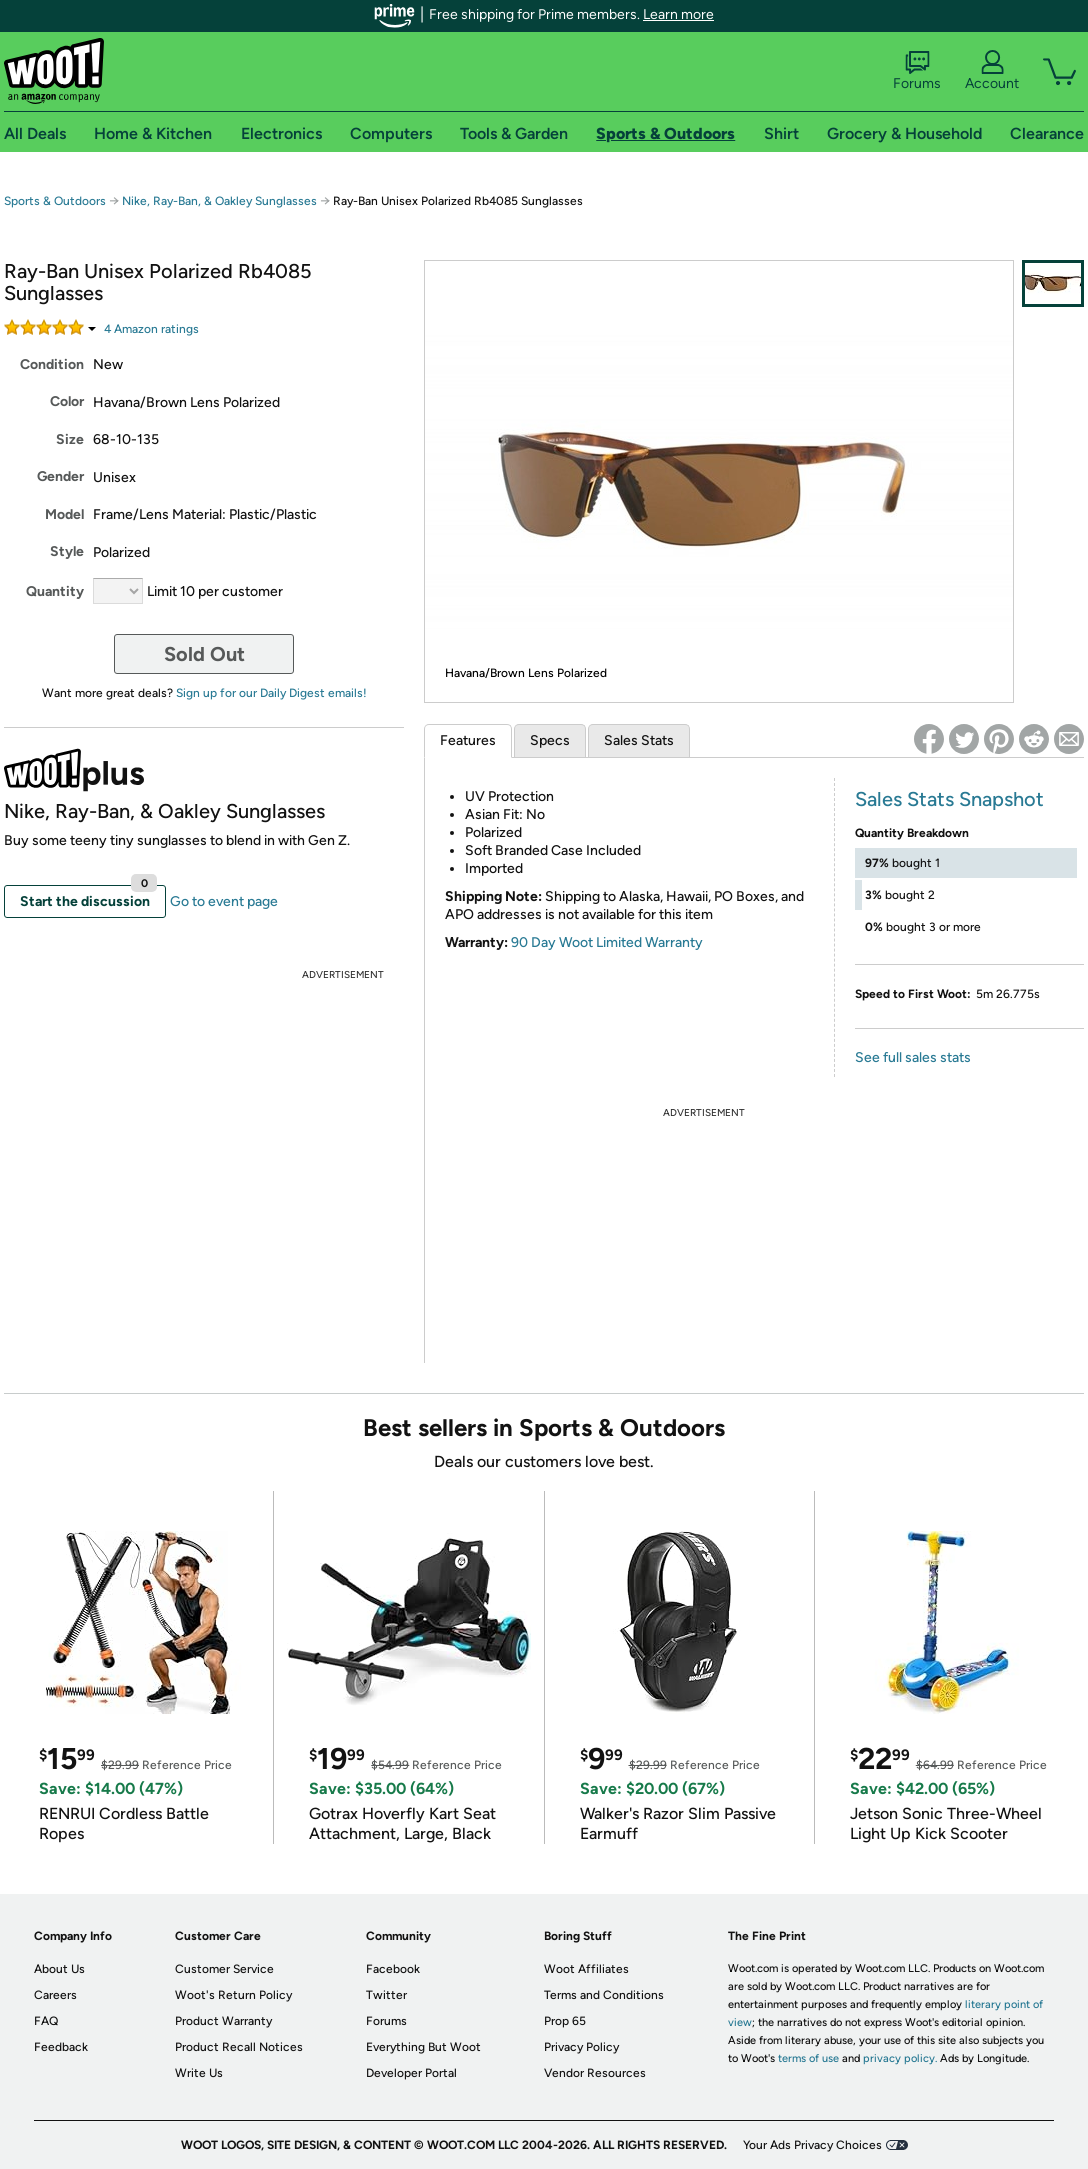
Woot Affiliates (586, 1969)
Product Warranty (223, 2021)
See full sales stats (913, 1057)
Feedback (61, 2047)
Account (992, 71)
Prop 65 (565, 2021)
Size (70, 439)
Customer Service (224, 1969)
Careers (55, 1995)
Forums (917, 71)
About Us (59, 1969)
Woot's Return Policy (233, 1995)
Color (67, 401)
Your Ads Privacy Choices (812, 2145)
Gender (60, 476)
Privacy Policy (581, 2047)
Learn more (678, 14)
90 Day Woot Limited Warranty (607, 942)
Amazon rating (151, 329)
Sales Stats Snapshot (949, 799)
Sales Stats (639, 740)
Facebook (393, 1969)
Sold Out (204, 654)
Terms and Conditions (604, 1995)
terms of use (808, 2058)
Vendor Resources (595, 2073)
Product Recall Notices (239, 2047)
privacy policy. (900, 2058)
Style (67, 551)
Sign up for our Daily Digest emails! (271, 693)
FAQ (46, 2021)
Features (468, 740)
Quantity (55, 591)
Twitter (386, 1995)
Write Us (199, 2073)
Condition (52, 364)
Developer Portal (411, 2073)
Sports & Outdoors (55, 201)
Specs (550, 740)
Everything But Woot (423, 2047)
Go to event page (224, 901)
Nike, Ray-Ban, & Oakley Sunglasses (219, 201)
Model (64, 514)
